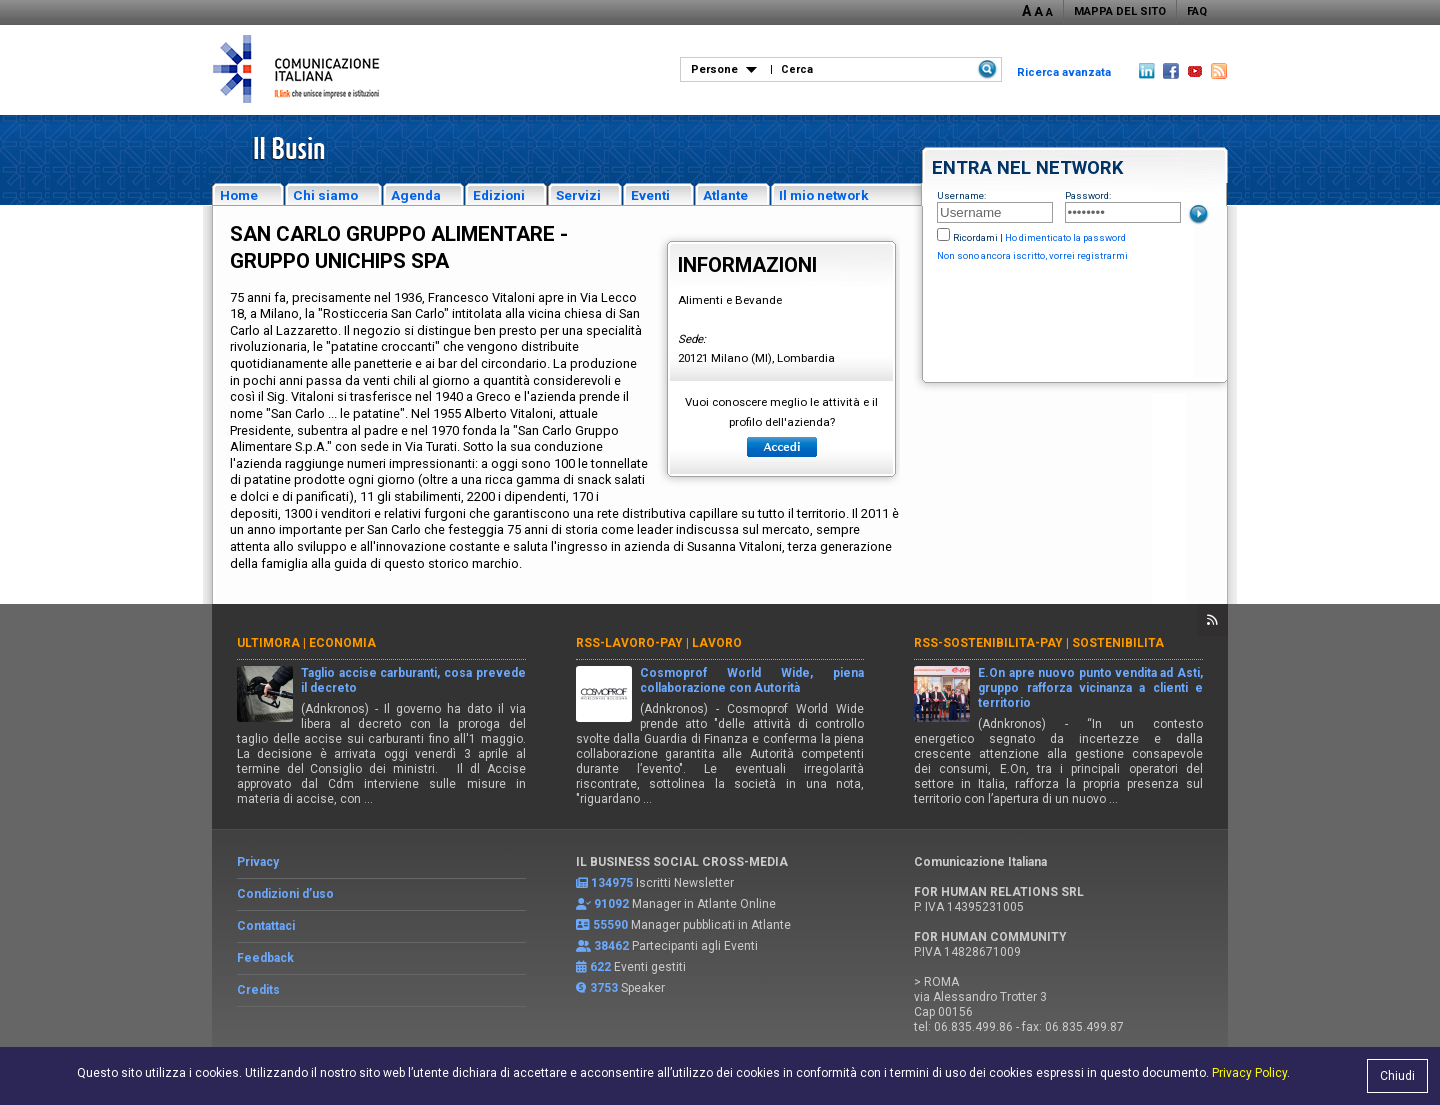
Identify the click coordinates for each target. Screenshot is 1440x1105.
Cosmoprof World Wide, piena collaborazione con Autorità (752, 680)
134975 (612, 883)
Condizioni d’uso (285, 894)
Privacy (258, 862)
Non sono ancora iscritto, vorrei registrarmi (1032, 255)
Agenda (416, 195)
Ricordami (975, 237)
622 (600, 967)
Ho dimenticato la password (1065, 237)
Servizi (578, 195)
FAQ (1197, 11)
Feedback (265, 958)
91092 (611, 904)
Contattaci (266, 926)
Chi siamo (325, 195)
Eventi (650, 195)
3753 (604, 988)
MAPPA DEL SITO (1120, 11)
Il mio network (824, 195)
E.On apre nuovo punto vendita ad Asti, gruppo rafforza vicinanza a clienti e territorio (1090, 688)
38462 (611, 946)
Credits (258, 990)
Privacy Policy (1249, 1073)
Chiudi (1397, 1076)
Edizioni (499, 195)
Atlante (725, 195)
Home (239, 195)
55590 (610, 925)
